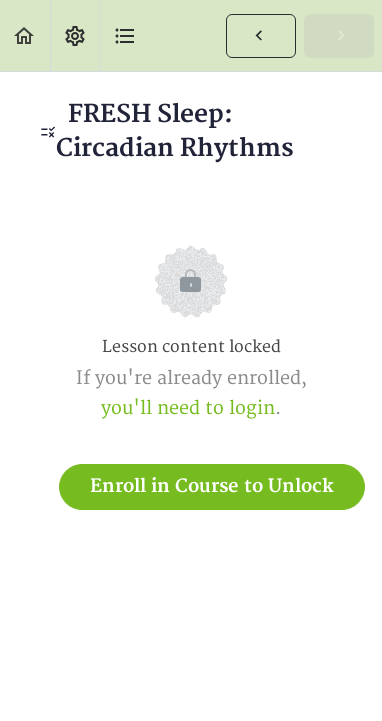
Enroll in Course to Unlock (212, 486)
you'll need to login (188, 408)
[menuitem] (75, 35)
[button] (25, 35)
